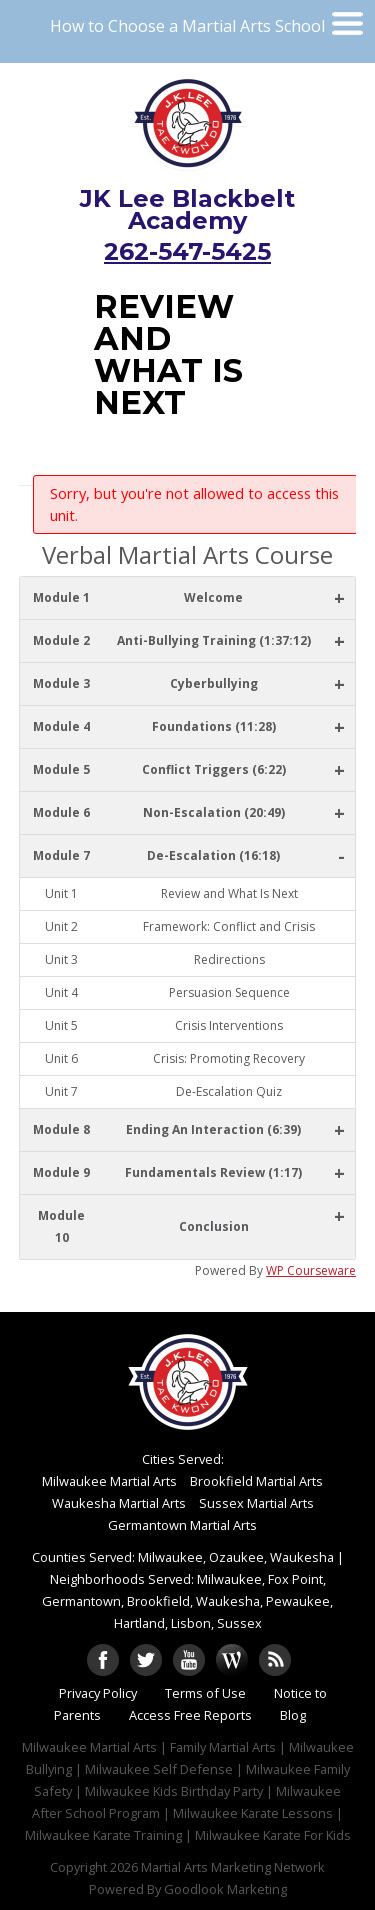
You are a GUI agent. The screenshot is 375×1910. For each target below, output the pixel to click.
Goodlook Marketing (225, 1889)
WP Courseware (311, 1270)
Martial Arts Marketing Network (233, 1867)
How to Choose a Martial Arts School (187, 26)
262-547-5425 (187, 251)
